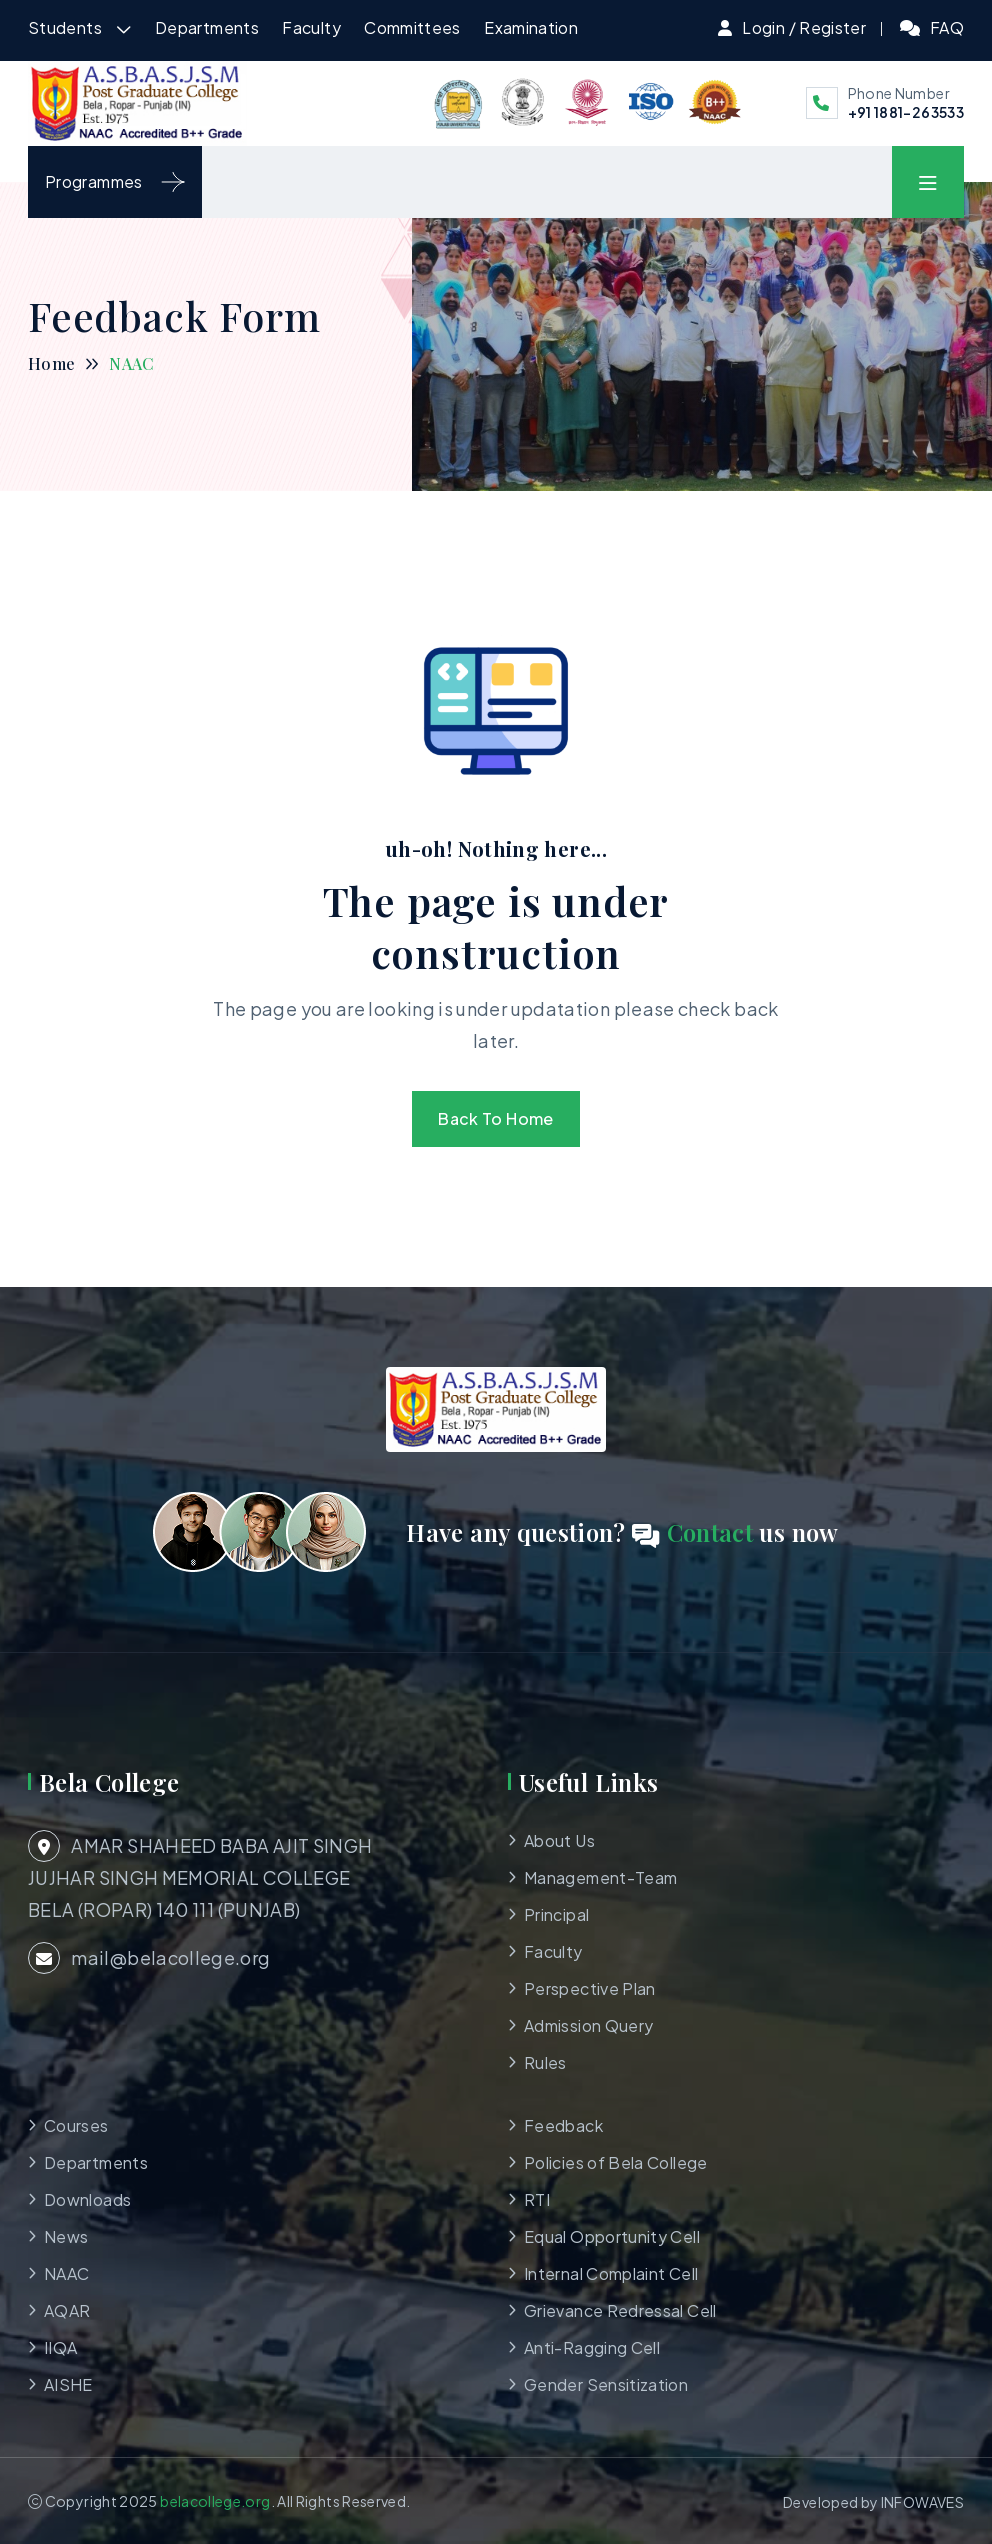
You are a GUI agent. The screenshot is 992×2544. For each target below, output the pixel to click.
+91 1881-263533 (906, 112)
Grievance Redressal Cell (620, 2310)
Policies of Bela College (616, 2162)
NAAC (66, 2273)
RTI (537, 2199)
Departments (207, 27)
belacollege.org (215, 2501)
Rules (545, 2062)
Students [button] (66, 27)
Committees (412, 27)
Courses (76, 2125)
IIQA (60, 2347)
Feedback (563, 2125)
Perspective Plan (590, 1988)
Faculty (311, 27)
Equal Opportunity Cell (612, 2236)
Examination (531, 27)
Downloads (87, 2199)
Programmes (115, 182)
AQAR (67, 2310)
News (66, 2236)
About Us (559, 1840)
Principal (556, 1914)
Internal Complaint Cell (611, 2273)
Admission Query (588, 2025)
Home (51, 363)
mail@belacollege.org (149, 1958)
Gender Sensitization (606, 2384)
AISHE (68, 2384)
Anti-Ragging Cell (592, 2347)
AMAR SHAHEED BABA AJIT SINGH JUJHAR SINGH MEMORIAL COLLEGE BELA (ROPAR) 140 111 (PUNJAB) (200, 1875)
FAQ (947, 27)
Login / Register (804, 27)
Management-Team (600, 1877)
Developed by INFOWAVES (873, 2502)
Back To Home (495, 1118)
